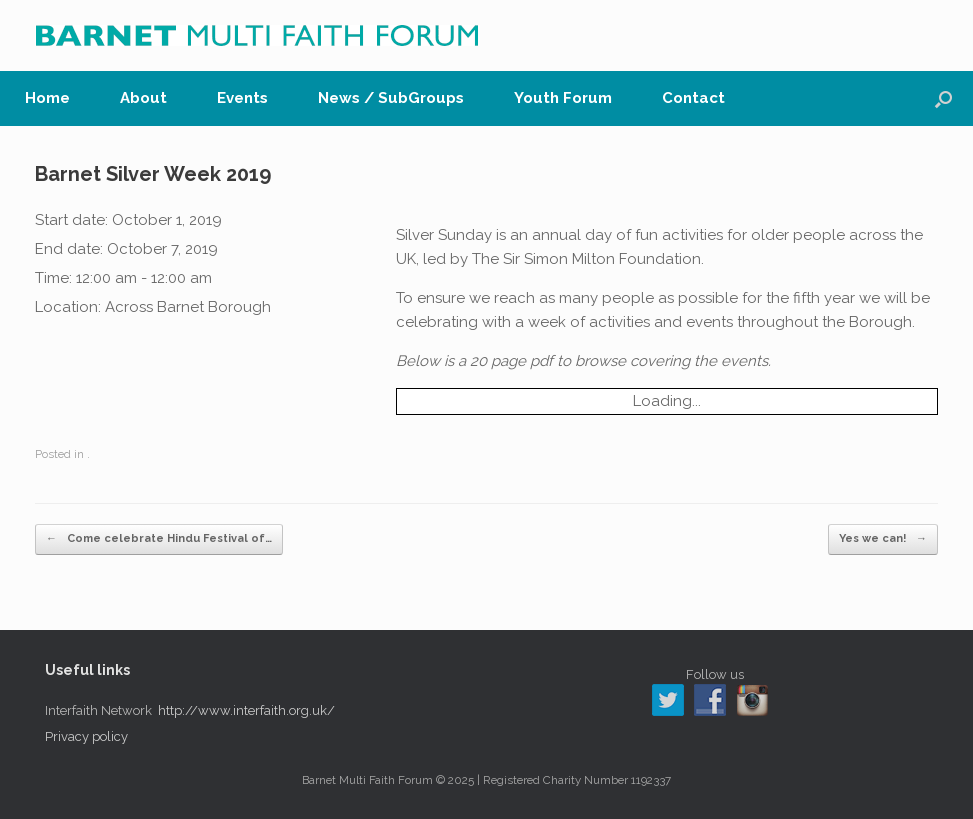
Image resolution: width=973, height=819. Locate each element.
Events (242, 98)
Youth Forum (563, 98)
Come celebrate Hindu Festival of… (159, 539)
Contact (693, 98)
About (143, 98)
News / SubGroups (391, 98)
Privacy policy (86, 736)
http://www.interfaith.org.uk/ (246, 710)
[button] (943, 98)
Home (47, 98)
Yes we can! (883, 539)
